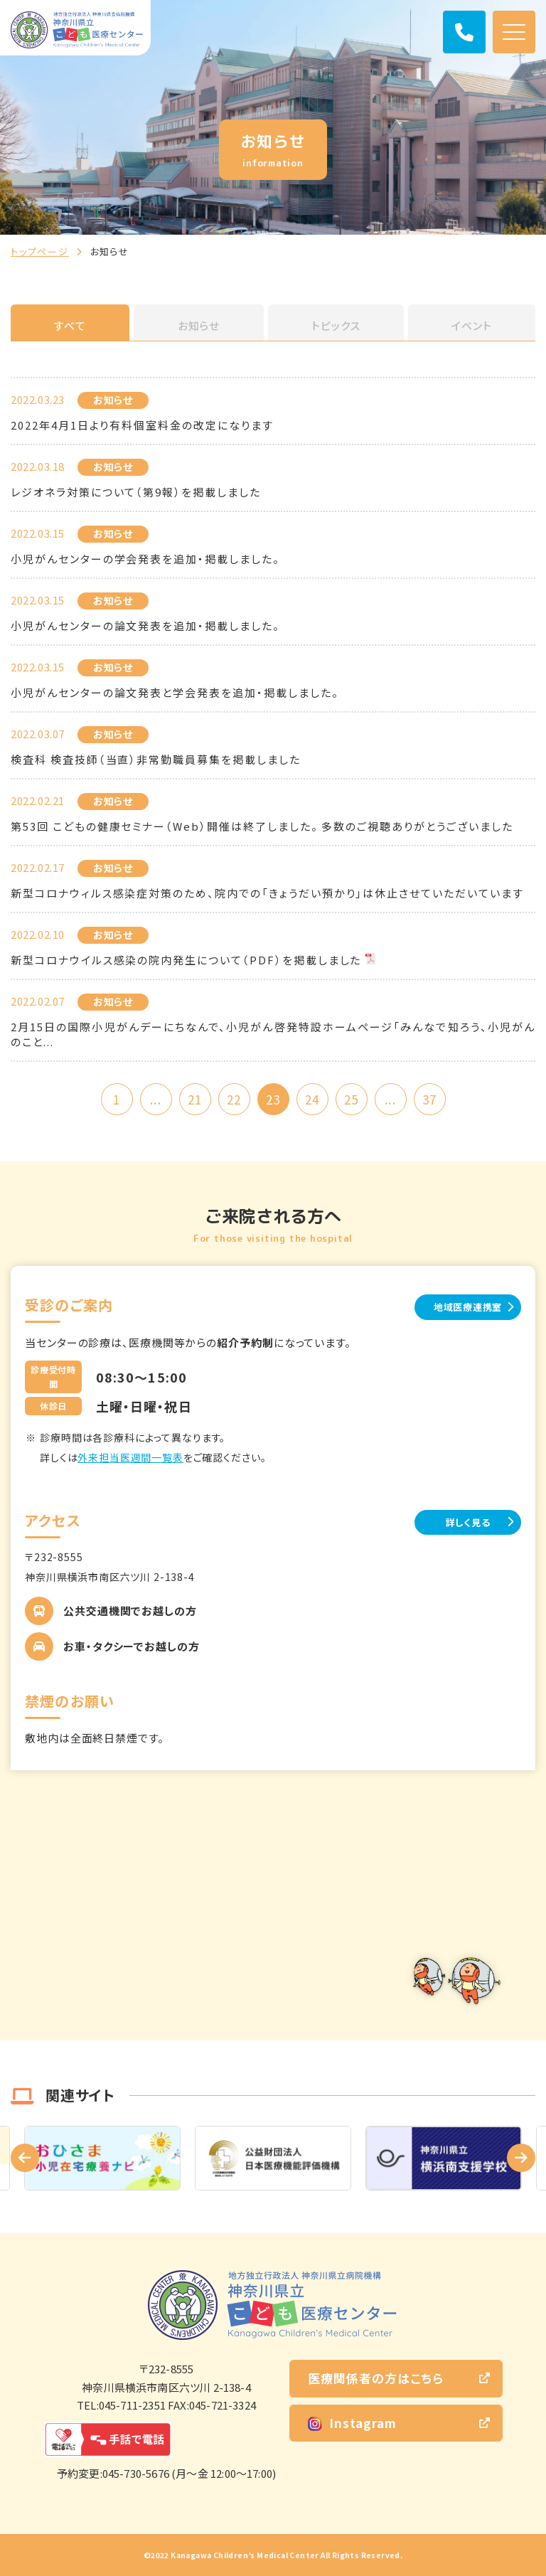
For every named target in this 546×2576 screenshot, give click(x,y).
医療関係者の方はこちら (376, 2378)
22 (234, 1099)
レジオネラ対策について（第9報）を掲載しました (136, 491)
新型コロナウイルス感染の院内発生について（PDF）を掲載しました (186, 959)
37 (429, 1099)
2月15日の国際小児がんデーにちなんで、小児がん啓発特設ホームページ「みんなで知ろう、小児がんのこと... (273, 1034)
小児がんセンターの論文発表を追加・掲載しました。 (145, 625)
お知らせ (199, 325)
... (155, 1099)
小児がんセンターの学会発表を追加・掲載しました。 (145, 558)
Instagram (352, 2423)
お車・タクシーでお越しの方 (131, 1646)
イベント (471, 325)
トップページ (40, 251)
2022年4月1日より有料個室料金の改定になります (142, 424)
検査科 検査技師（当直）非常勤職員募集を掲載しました (156, 759)
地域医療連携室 (468, 1307)
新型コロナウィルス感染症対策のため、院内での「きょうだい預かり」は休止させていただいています (267, 892)
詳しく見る (468, 1522)
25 (351, 1099)
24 (312, 1099)
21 (195, 1099)
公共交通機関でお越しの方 (130, 1610)
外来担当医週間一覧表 (130, 1457)
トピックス (335, 325)
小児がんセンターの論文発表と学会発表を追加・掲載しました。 (175, 692)
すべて (70, 325)
